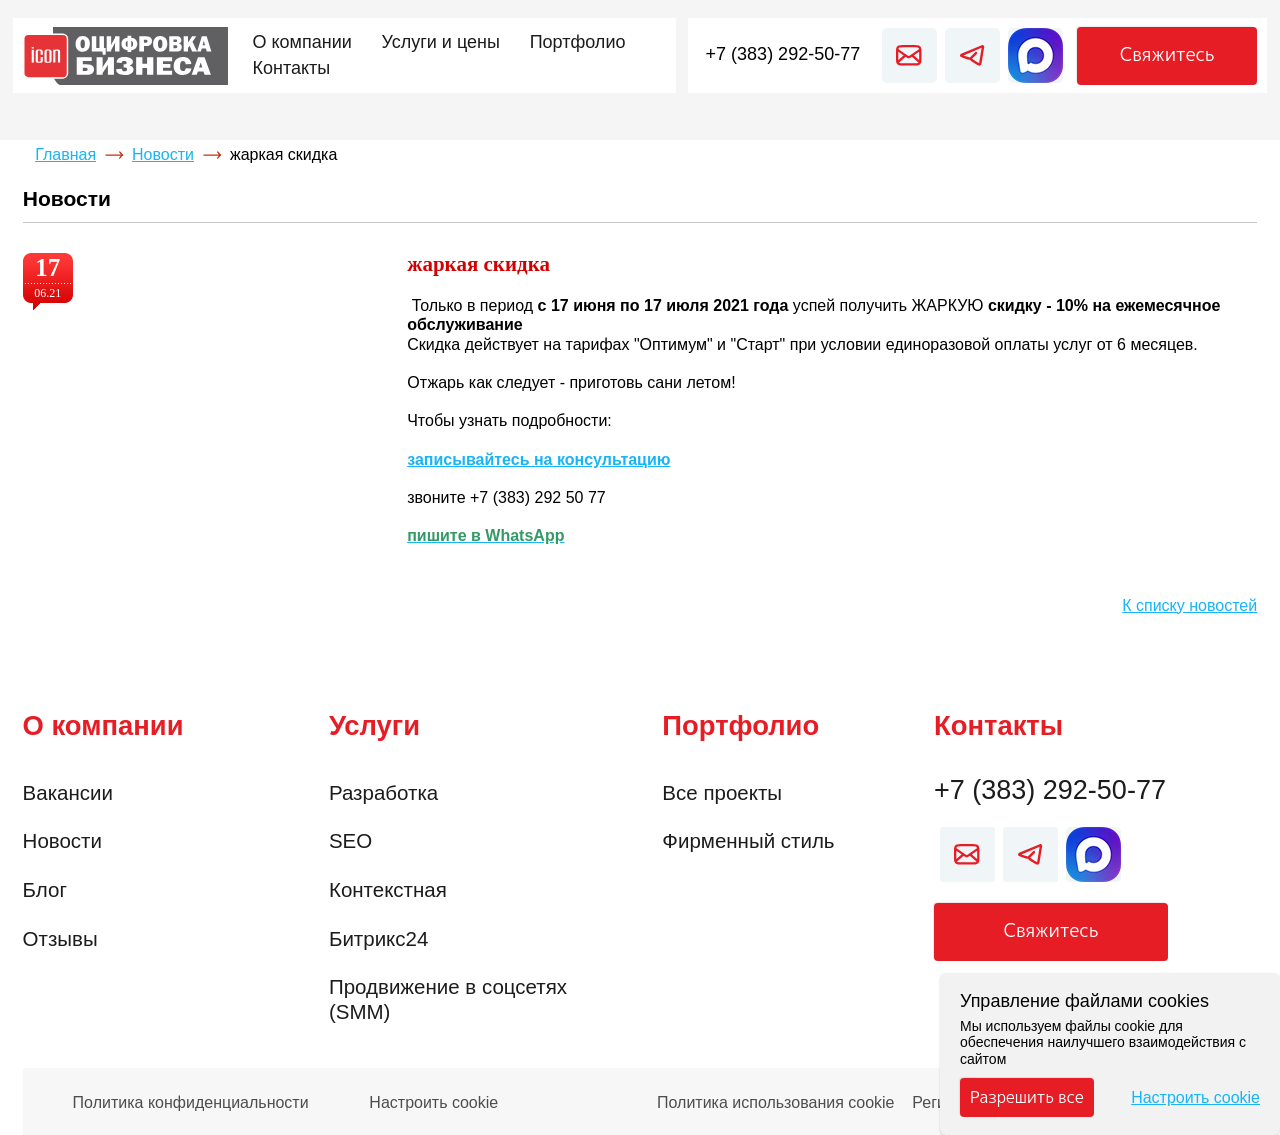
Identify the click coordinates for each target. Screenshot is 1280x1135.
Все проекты (722, 792)
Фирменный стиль (748, 840)
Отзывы (60, 938)
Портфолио (740, 725)
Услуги (374, 725)
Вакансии (68, 792)
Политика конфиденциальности (191, 1103)
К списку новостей (1189, 605)
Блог (45, 889)
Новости (163, 154)
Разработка (383, 792)
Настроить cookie (433, 1103)
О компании (103, 725)
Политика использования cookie (776, 1103)
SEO (350, 840)
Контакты (998, 725)
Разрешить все (1027, 1097)
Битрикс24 (378, 938)
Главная (65, 154)
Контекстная (388, 889)
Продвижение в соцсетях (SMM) (448, 999)
